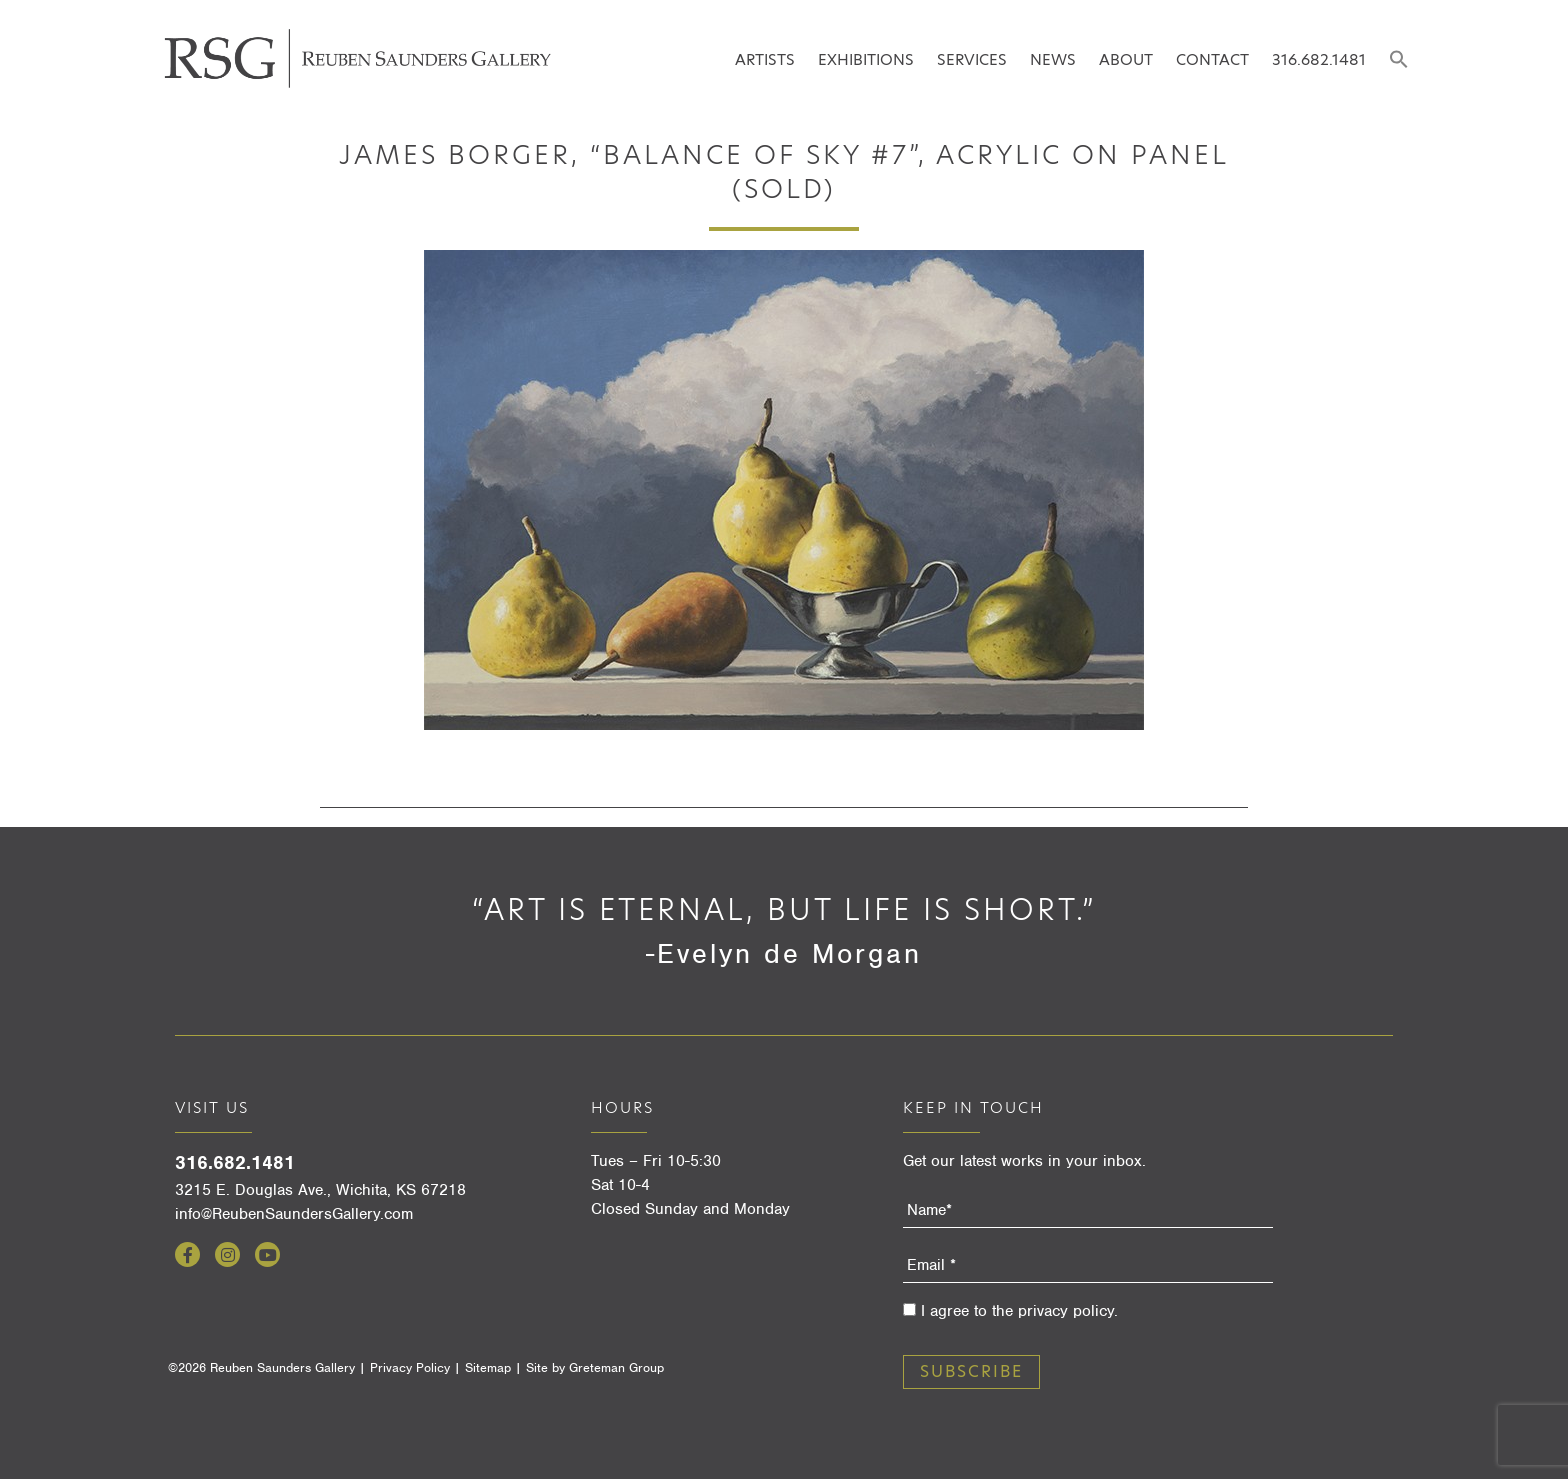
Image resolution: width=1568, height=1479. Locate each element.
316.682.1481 (1319, 59)
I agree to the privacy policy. (1019, 1311)
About (1126, 59)
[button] (1398, 60)
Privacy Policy (410, 1367)
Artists (765, 59)
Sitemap (488, 1367)
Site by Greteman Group (595, 1367)
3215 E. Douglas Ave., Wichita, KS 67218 (320, 1190)
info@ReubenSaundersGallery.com (294, 1214)
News (1053, 59)
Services (972, 59)
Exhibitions (866, 59)
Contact (1212, 59)
